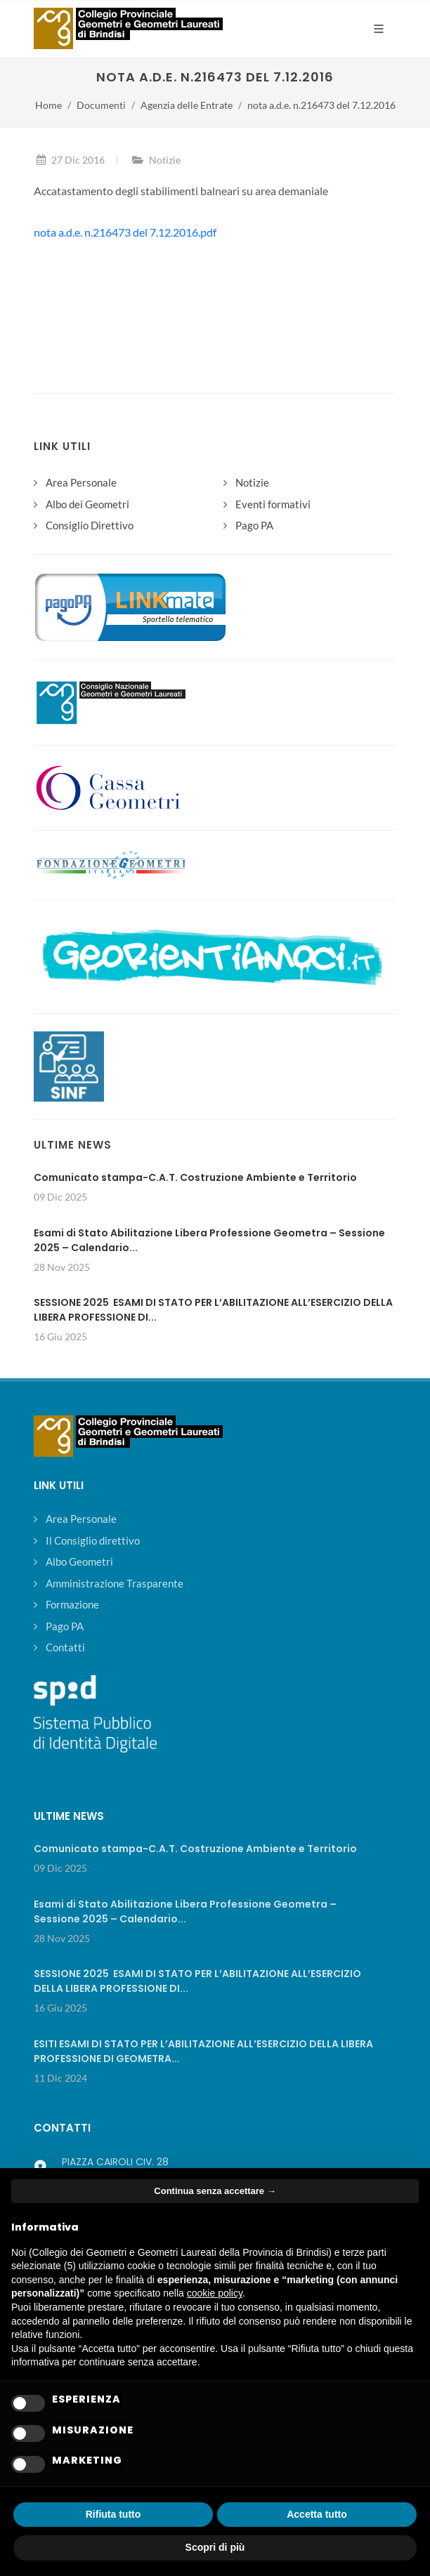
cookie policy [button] (214, 2293)
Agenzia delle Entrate (187, 105)
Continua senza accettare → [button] (214, 2191)
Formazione (72, 1604)
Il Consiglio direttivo (93, 1540)
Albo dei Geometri (87, 504)
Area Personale (81, 482)
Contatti (65, 1647)
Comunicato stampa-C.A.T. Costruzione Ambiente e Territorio (195, 1177)
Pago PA (254, 525)
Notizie (165, 160)
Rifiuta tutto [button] (113, 2514)
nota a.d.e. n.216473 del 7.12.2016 (321, 105)
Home (48, 105)
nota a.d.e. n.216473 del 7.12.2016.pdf (125, 232)
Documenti (101, 105)
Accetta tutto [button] (317, 2514)
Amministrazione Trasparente (114, 1583)
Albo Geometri (79, 1561)
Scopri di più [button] (215, 2547)
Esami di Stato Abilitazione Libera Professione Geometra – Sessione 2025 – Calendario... (185, 1911)
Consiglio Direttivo (89, 525)
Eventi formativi (273, 504)
